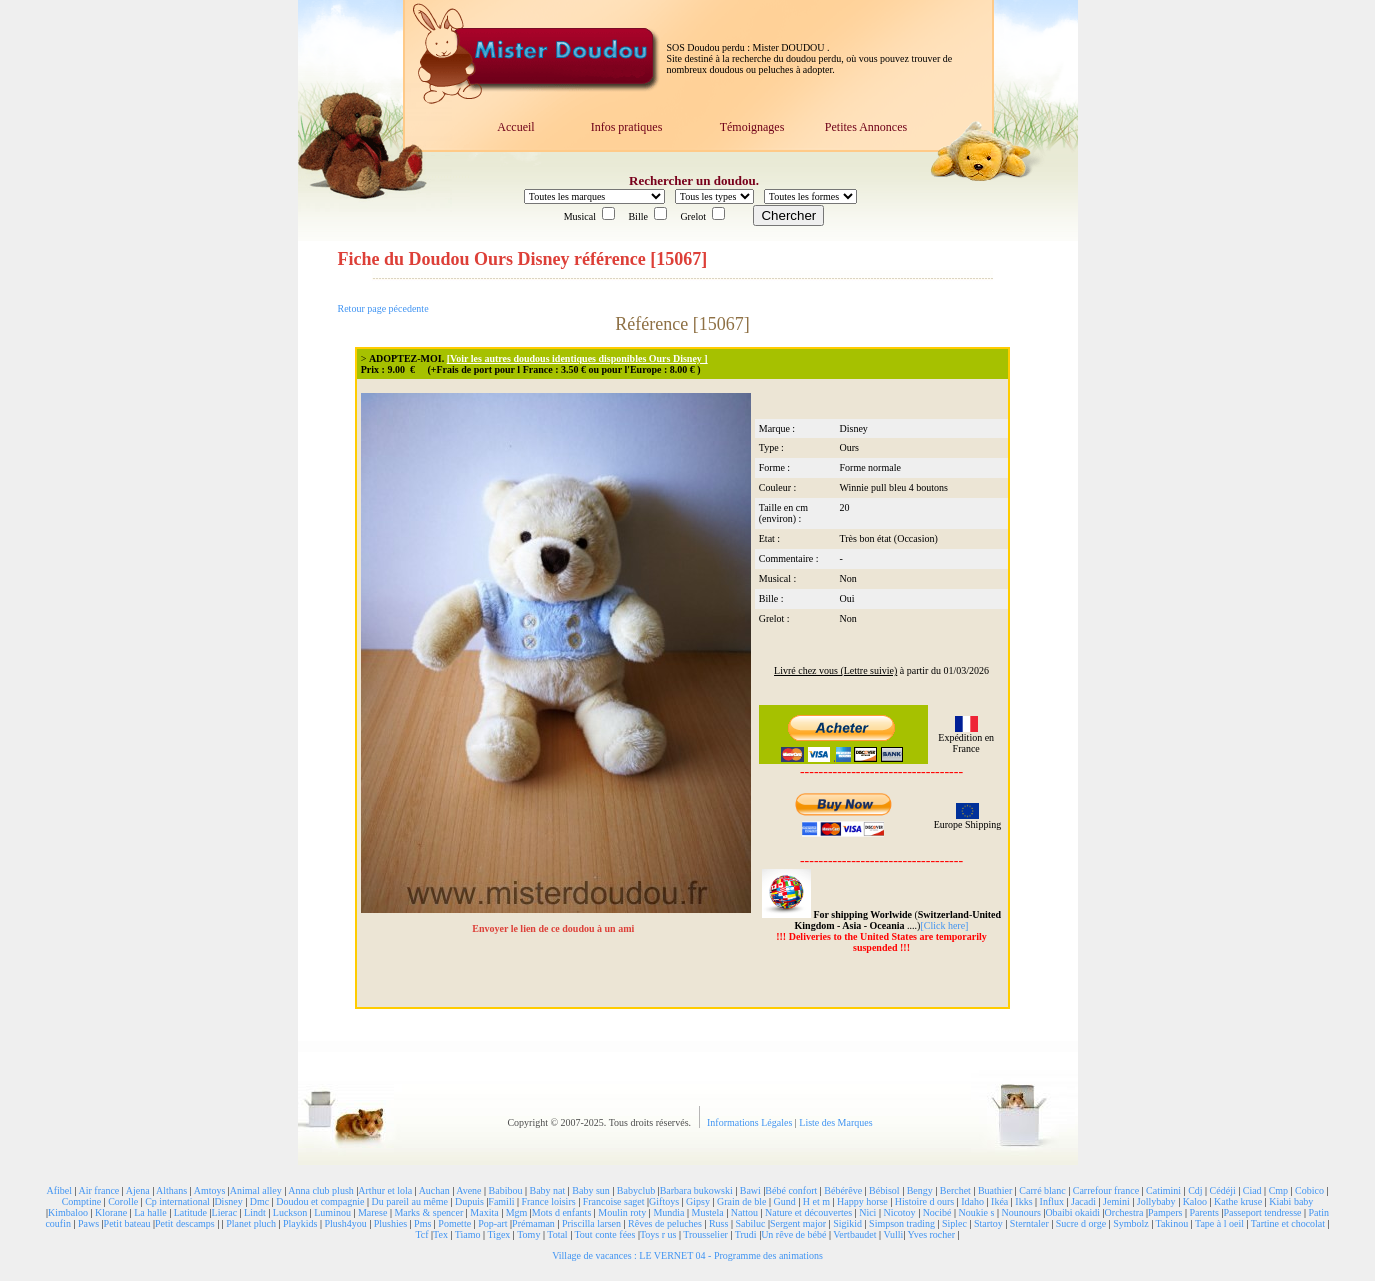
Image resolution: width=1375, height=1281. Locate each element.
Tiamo (468, 1234)
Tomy (528, 1234)
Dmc (259, 1201)
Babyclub (636, 1190)
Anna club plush (321, 1190)
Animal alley (256, 1190)
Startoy (988, 1223)
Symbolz (1131, 1223)
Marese (372, 1212)
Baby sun (591, 1190)
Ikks (1023, 1201)
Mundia (668, 1212)
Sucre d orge (1081, 1223)
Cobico (1309, 1190)
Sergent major (798, 1223)
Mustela (708, 1212)
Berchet (955, 1190)
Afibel (59, 1190)
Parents (1203, 1212)
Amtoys (210, 1190)
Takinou (1172, 1223)
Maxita (484, 1212)
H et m (816, 1201)
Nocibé (937, 1212)
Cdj (1195, 1190)
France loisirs (548, 1201)
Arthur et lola (385, 1190)
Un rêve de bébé (793, 1234)
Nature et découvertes (808, 1212)
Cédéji (1223, 1190)
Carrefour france (1106, 1190)
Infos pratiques (627, 127)
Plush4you (345, 1223)
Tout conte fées (604, 1234)
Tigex (498, 1234)
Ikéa (999, 1201)
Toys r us (658, 1234)
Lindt (255, 1212)
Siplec (954, 1223)
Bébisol (884, 1190)
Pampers (1165, 1212)
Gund (784, 1201)
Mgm (517, 1212)
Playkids (300, 1223)
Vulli (893, 1234)
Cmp (1278, 1190)
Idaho (972, 1201)
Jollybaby (1156, 1201)
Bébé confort (791, 1190)
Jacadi (1083, 1201)
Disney (228, 1201)
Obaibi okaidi (1072, 1212)
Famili (501, 1201)
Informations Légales (751, 1122)
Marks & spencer (428, 1212)
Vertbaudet (854, 1234)
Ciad (1252, 1190)
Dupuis (469, 1201)
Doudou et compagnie (320, 1201)
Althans (171, 1190)
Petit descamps (185, 1223)
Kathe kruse (1238, 1201)
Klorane (111, 1212)
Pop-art (492, 1223)
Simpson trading (902, 1223)
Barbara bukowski (696, 1190)
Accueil (515, 127)
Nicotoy (899, 1212)
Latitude (190, 1212)
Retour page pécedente (383, 308)
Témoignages (752, 127)
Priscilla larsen (591, 1223)
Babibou (506, 1190)
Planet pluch (251, 1223)
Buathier (995, 1190)
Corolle (123, 1201)
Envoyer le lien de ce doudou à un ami (554, 928)
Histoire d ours (924, 1201)
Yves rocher (931, 1234)
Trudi (746, 1234)
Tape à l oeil (1219, 1223)
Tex (440, 1234)
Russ (718, 1223)
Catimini (1163, 1190)
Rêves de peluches (665, 1223)
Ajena (138, 1190)
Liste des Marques (835, 1122)
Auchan (434, 1190)
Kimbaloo (68, 1212)
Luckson (290, 1212)
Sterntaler (1029, 1223)
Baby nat (547, 1190)
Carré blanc (1042, 1190)
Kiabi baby (1291, 1201)
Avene (468, 1190)
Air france (98, 1190)
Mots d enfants (561, 1212)
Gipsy (698, 1201)
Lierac (225, 1212)
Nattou (744, 1212)
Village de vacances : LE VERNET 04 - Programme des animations (687, 1255)
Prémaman (533, 1223)
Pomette (454, 1223)
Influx (1052, 1201)
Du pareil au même (410, 1201)
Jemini (1116, 1201)
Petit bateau (127, 1223)
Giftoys (664, 1201)
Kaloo (1195, 1201)
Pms (422, 1223)
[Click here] (944, 925)
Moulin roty (622, 1212)
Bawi (750, 1190)
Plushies (390, 1223)
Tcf (421, 1234)
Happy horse (862, 1201)
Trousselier (705, 1234)
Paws (88, 1223)
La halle (150, 1212)
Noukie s (977, 1212)
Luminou (332, 1212)
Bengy (920, 1190)
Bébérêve (843, 1190)
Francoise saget (614, 1201)
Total (557, 1234)
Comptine (81, 1201)
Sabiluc (750, 1223)
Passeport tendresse (1262, 1212)
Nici (867, 1212)
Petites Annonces (866, 127)
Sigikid (847, 1223)
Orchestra (1124, 1212)
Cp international (177, 1201)
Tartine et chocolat (1288, 1223)
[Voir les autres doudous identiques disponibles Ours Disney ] (577, 358)
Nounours (1020, 1212)
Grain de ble (741, 1201)
